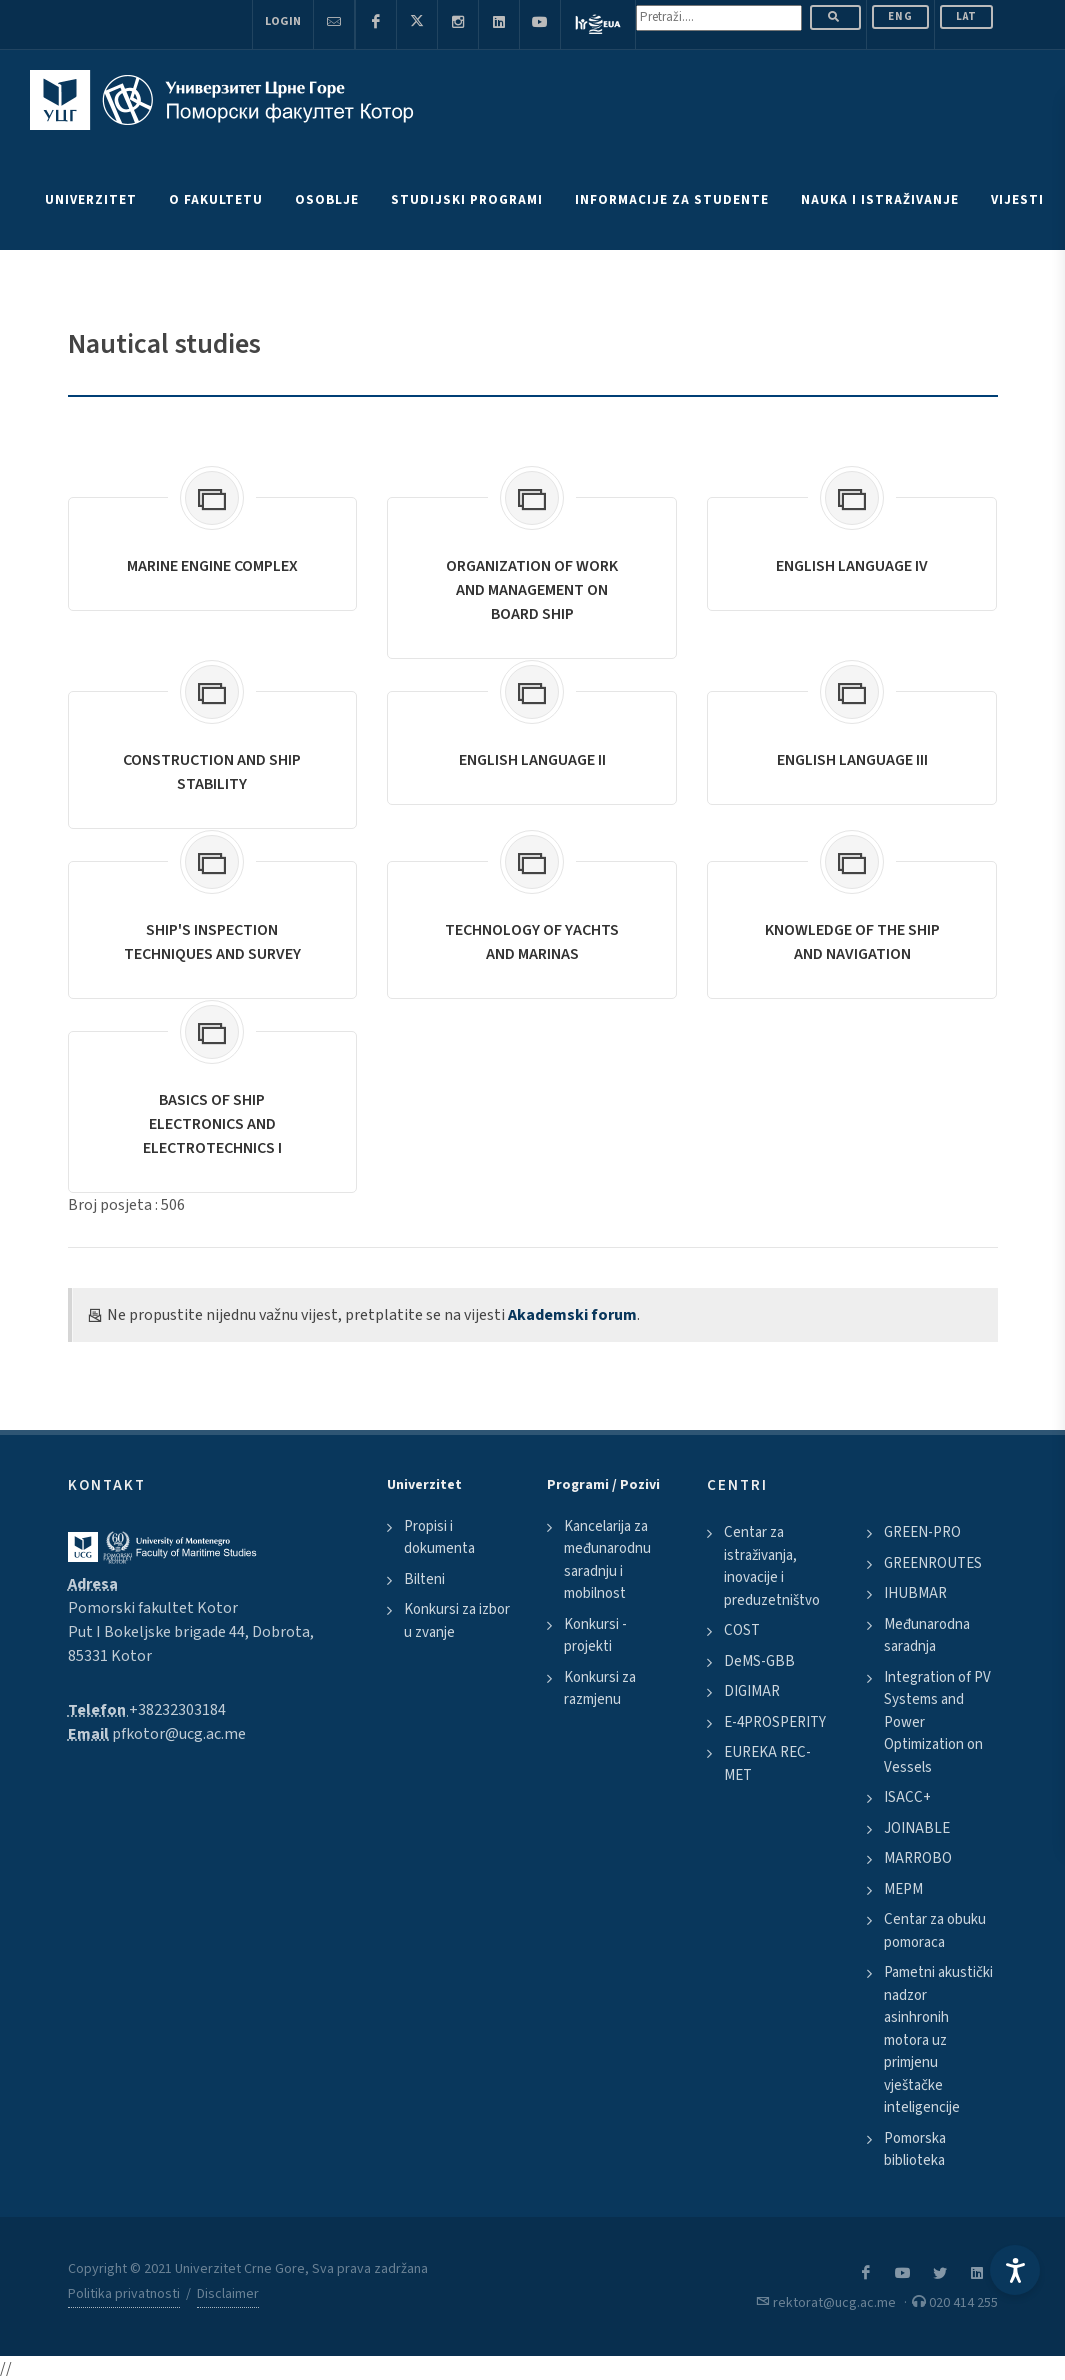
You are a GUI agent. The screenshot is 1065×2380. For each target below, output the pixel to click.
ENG (900, 16)
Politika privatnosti (124, 2294)
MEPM (903, 1889)
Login (283, 21)
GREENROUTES (933, 1563)
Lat (966, 16)
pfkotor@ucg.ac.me (179, 1734)
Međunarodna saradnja (927, 1636)
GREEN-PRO (922, 1532)
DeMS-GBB (759, 1661)
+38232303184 (177, 1710)
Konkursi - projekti (595, 1636)
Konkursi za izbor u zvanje (457, 1621)
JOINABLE (917, 1828)
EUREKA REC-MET (767, 1764)
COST (742, 1630)
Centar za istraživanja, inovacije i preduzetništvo (772, 1566)
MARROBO (918, 1858)
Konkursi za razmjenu (600, 1689)
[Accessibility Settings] (1015, 2270)
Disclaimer (228, 2294)
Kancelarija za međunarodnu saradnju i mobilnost (607, 1560)
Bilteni (424, 1579)
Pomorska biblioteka (915, 2150)
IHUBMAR (915, 1593)
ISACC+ (907, 1797)
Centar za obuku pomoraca (935, 1931)
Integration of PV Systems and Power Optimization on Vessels (937, 1722)
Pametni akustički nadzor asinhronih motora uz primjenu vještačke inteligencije (938, 2040)
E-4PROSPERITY (775, 1722)
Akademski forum (572, 1315)
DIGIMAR (752, 1691)
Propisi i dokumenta (439, 1538)
